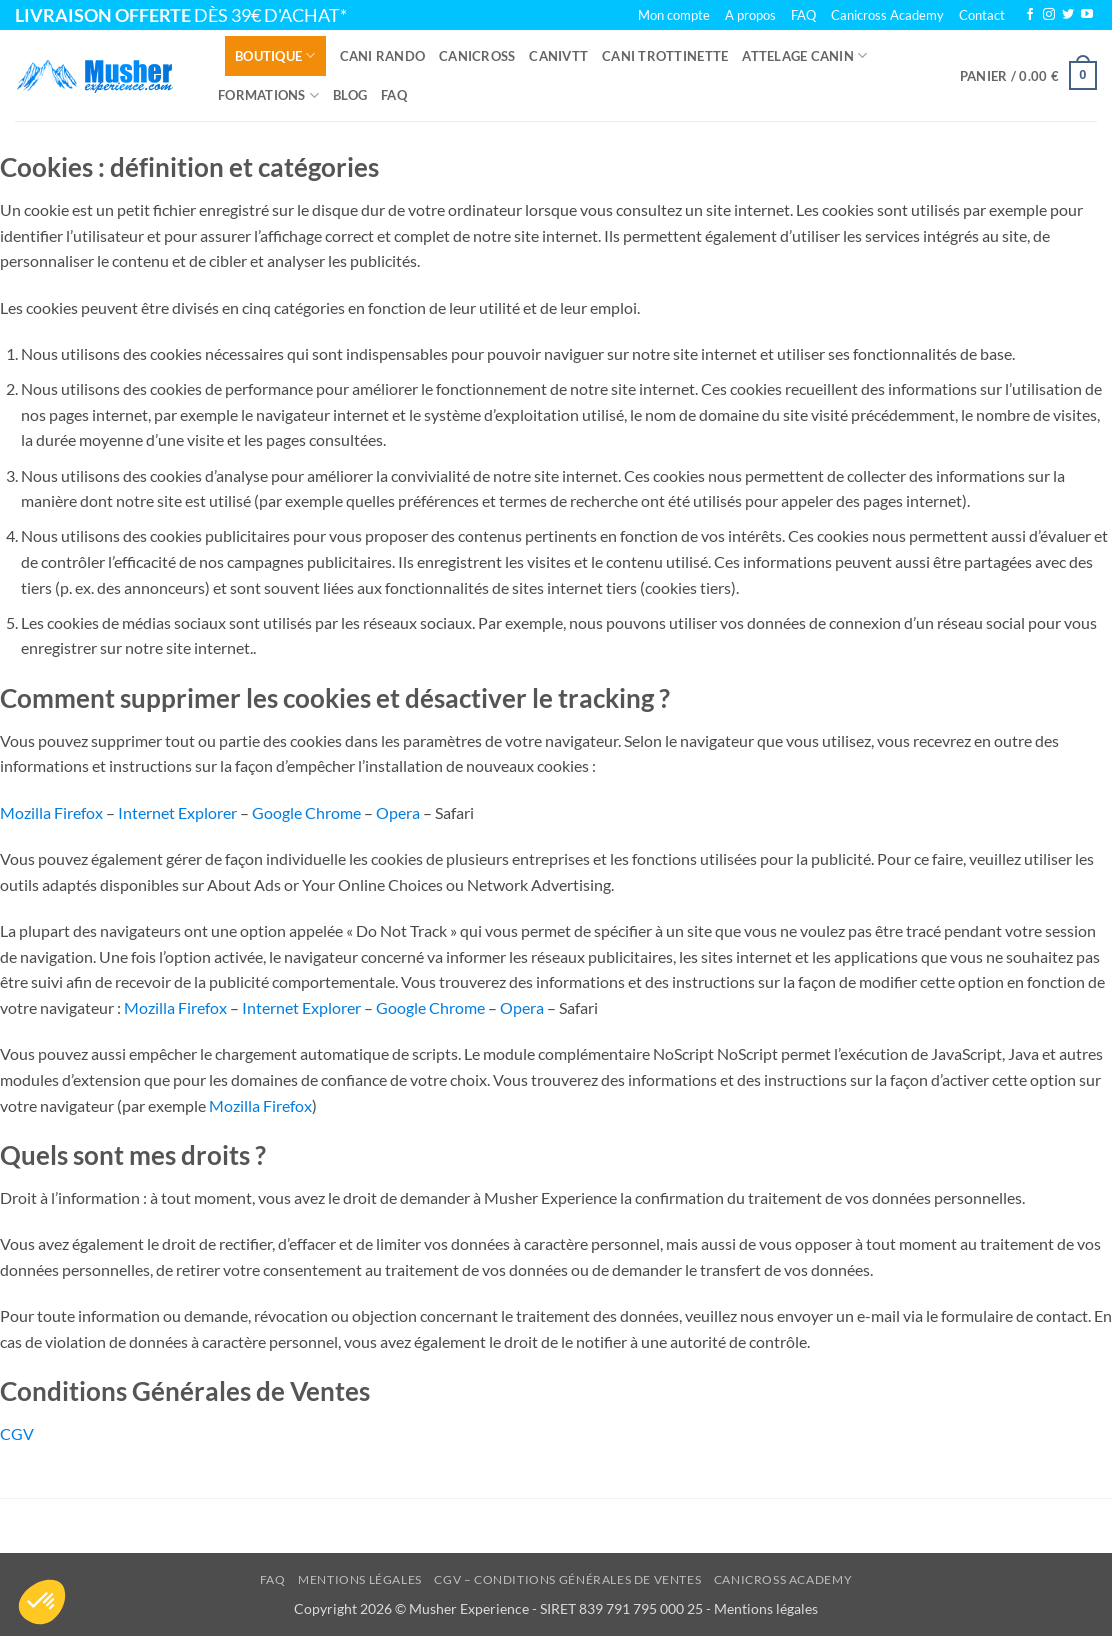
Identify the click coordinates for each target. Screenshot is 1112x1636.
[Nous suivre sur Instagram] (1049, 15)
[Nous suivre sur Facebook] (1030, 15)
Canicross (477, 56)
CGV (17, 1433)
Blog (350, 95)
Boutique (275, 55)
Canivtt (558, 56)
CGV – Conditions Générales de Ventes (567, 1579)
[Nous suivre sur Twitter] (1068, 15)
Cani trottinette (665, 56)
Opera (398, 812)
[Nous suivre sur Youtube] (1087, 15)
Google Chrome (306, 812)
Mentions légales (360, 1579)
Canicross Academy (887, 15)
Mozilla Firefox (51, 812)
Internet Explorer (177, 812)
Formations (268, 95)
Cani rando (383, 56)
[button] (1028, 76)
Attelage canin (804, 55)
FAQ (394, 95)
